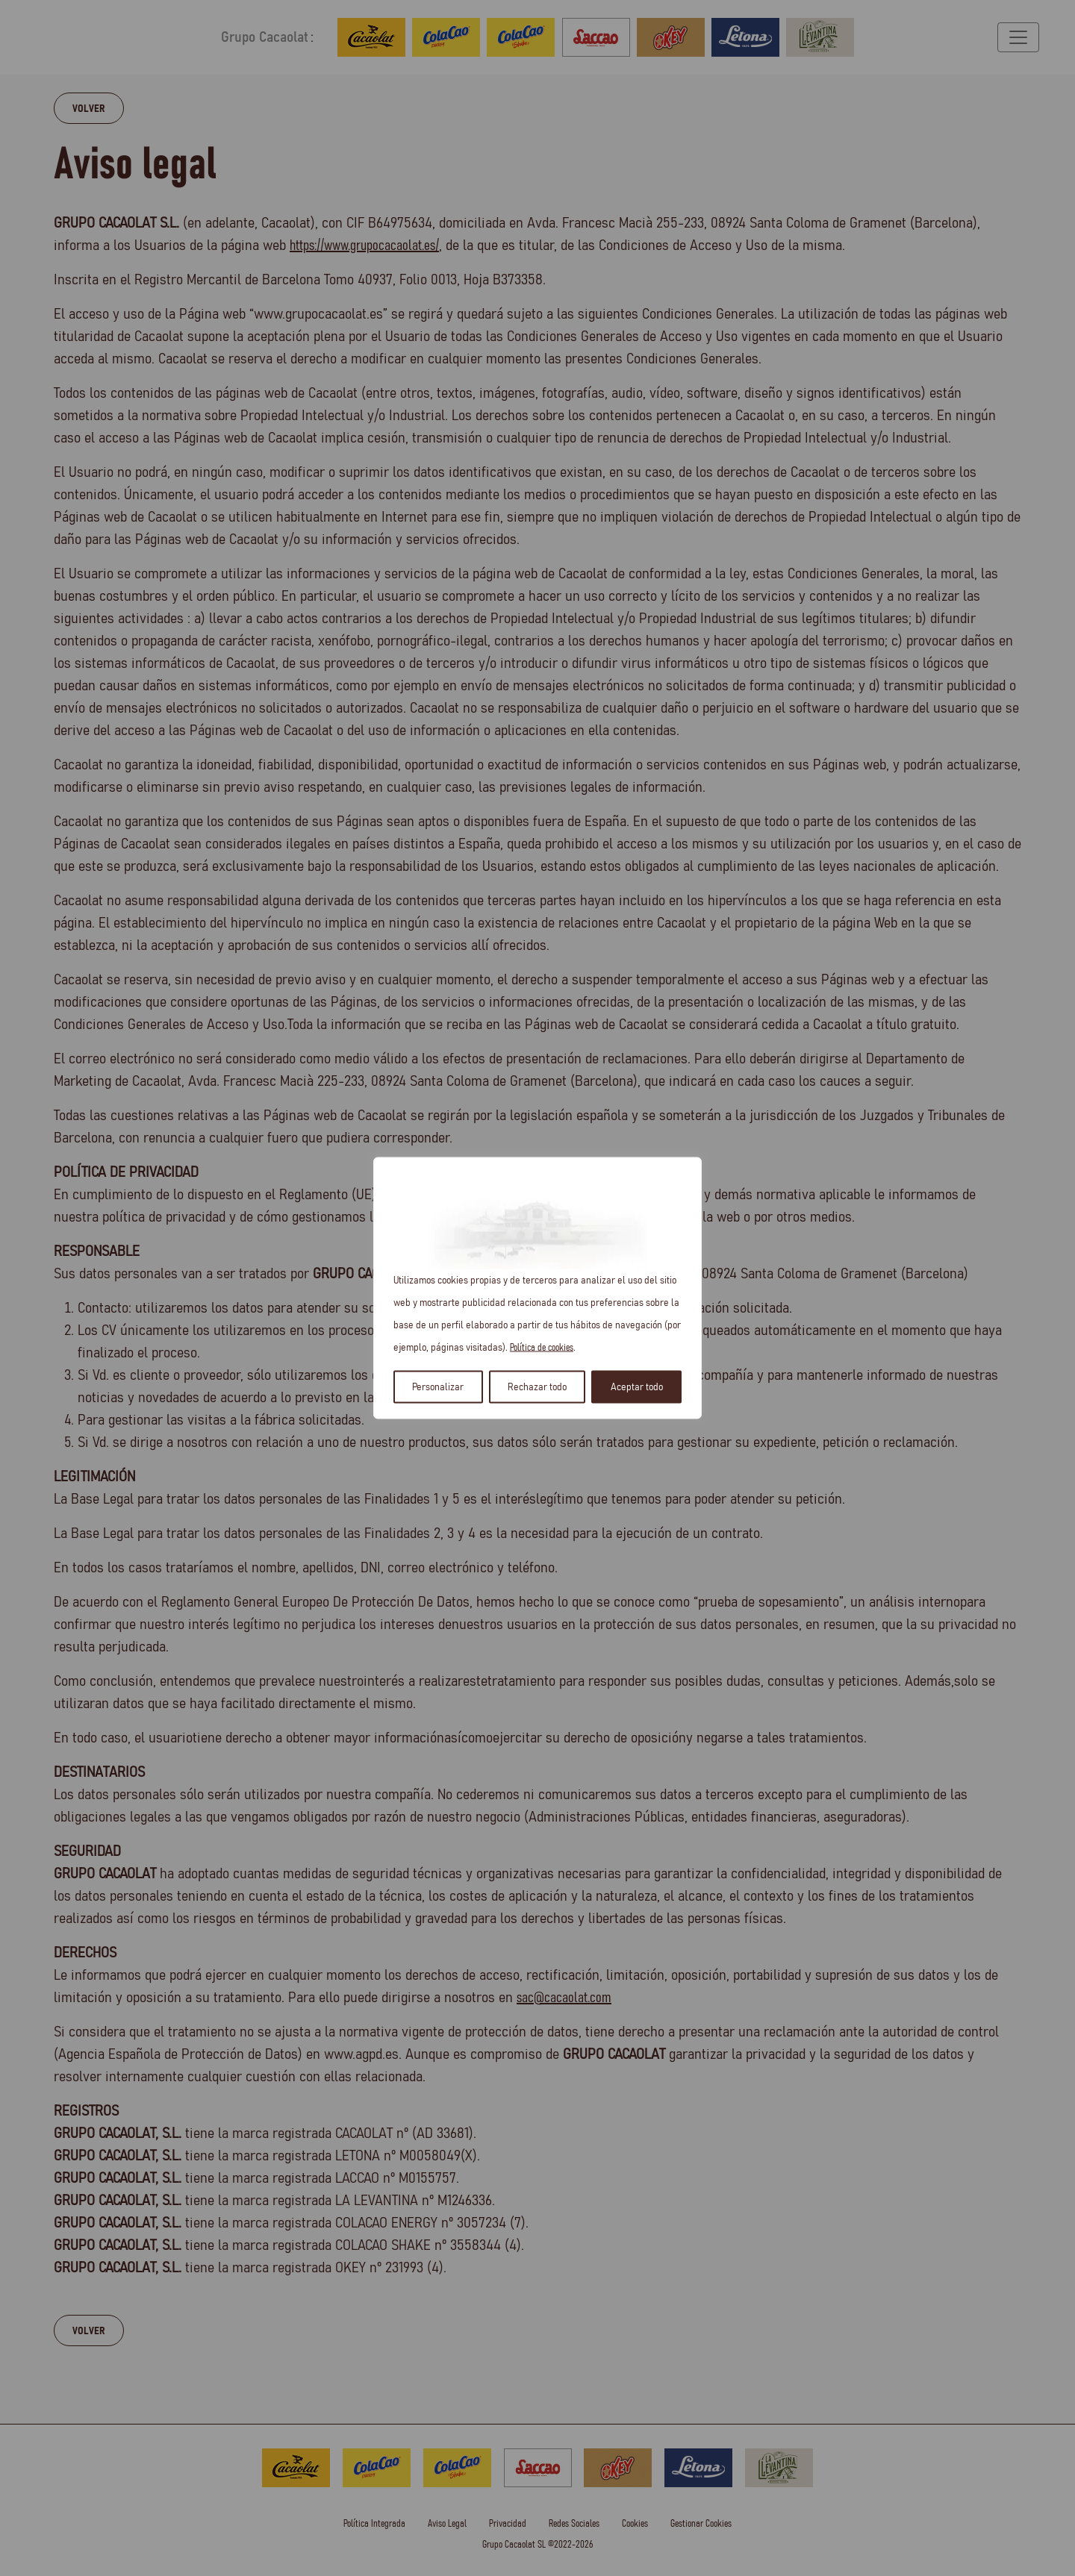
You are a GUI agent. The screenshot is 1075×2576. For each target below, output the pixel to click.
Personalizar (438, 1387)
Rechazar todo (537, 1387)
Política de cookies (541, 1347)
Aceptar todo (637, 1387)
